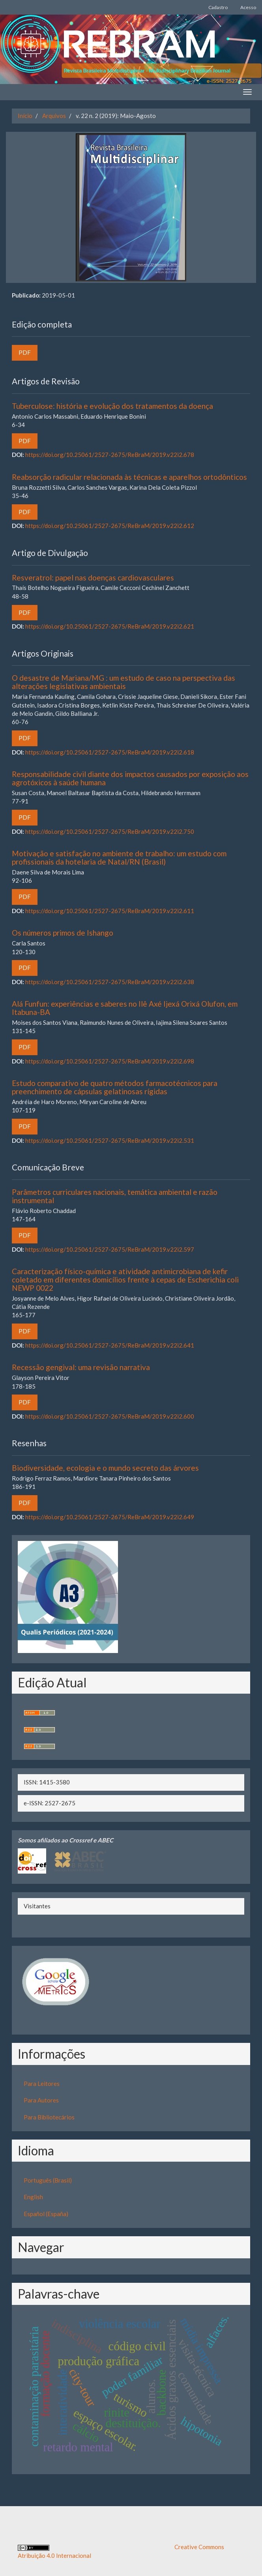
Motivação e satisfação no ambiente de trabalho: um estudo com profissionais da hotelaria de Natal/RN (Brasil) (119, 857)
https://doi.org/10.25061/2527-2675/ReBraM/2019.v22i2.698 (109, 1061)
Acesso (248, 7)
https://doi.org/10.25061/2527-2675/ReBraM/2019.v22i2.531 (109, 1140)
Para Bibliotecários (49, 2117)
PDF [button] (25, 352)
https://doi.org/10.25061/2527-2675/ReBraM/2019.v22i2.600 (109, 1416)
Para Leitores (42, 2083)
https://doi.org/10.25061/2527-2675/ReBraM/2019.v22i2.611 (109, 910)
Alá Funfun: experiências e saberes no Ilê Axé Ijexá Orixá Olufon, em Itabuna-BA (125, 1008)
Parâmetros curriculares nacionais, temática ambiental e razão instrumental (114, 1196)
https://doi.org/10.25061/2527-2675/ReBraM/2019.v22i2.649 (109, 1516)
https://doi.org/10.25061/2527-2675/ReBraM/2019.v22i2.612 (109, 525)
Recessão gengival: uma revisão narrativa (81, 1367)
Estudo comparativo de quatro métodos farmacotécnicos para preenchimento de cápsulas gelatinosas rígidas (114, 1087)
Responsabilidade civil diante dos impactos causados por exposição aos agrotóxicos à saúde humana (130, 778)
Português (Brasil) (48, 2180)
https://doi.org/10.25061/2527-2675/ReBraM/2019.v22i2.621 (109, 626)
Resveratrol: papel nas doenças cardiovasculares (93, 577)
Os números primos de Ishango (62, 932)
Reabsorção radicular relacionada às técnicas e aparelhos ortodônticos (129, 476)
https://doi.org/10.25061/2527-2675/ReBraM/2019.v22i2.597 (109, 1249)
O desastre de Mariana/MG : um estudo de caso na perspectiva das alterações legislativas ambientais (123, 682)
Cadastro (218, 7)
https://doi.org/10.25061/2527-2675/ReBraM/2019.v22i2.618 (109, 752)
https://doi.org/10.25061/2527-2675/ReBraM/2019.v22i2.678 (109, 454)
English (33, 2196)
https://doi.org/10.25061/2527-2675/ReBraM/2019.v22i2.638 (109, 981)
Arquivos (54, 115)
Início (25, 115)
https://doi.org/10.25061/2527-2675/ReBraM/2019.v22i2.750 (109, 831)
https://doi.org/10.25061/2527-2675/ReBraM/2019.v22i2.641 (109, 1345)
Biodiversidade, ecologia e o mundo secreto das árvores (105, 1467)
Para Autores (41, 2100)
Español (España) (46, 2213)
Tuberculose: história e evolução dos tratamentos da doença (112, 405)
